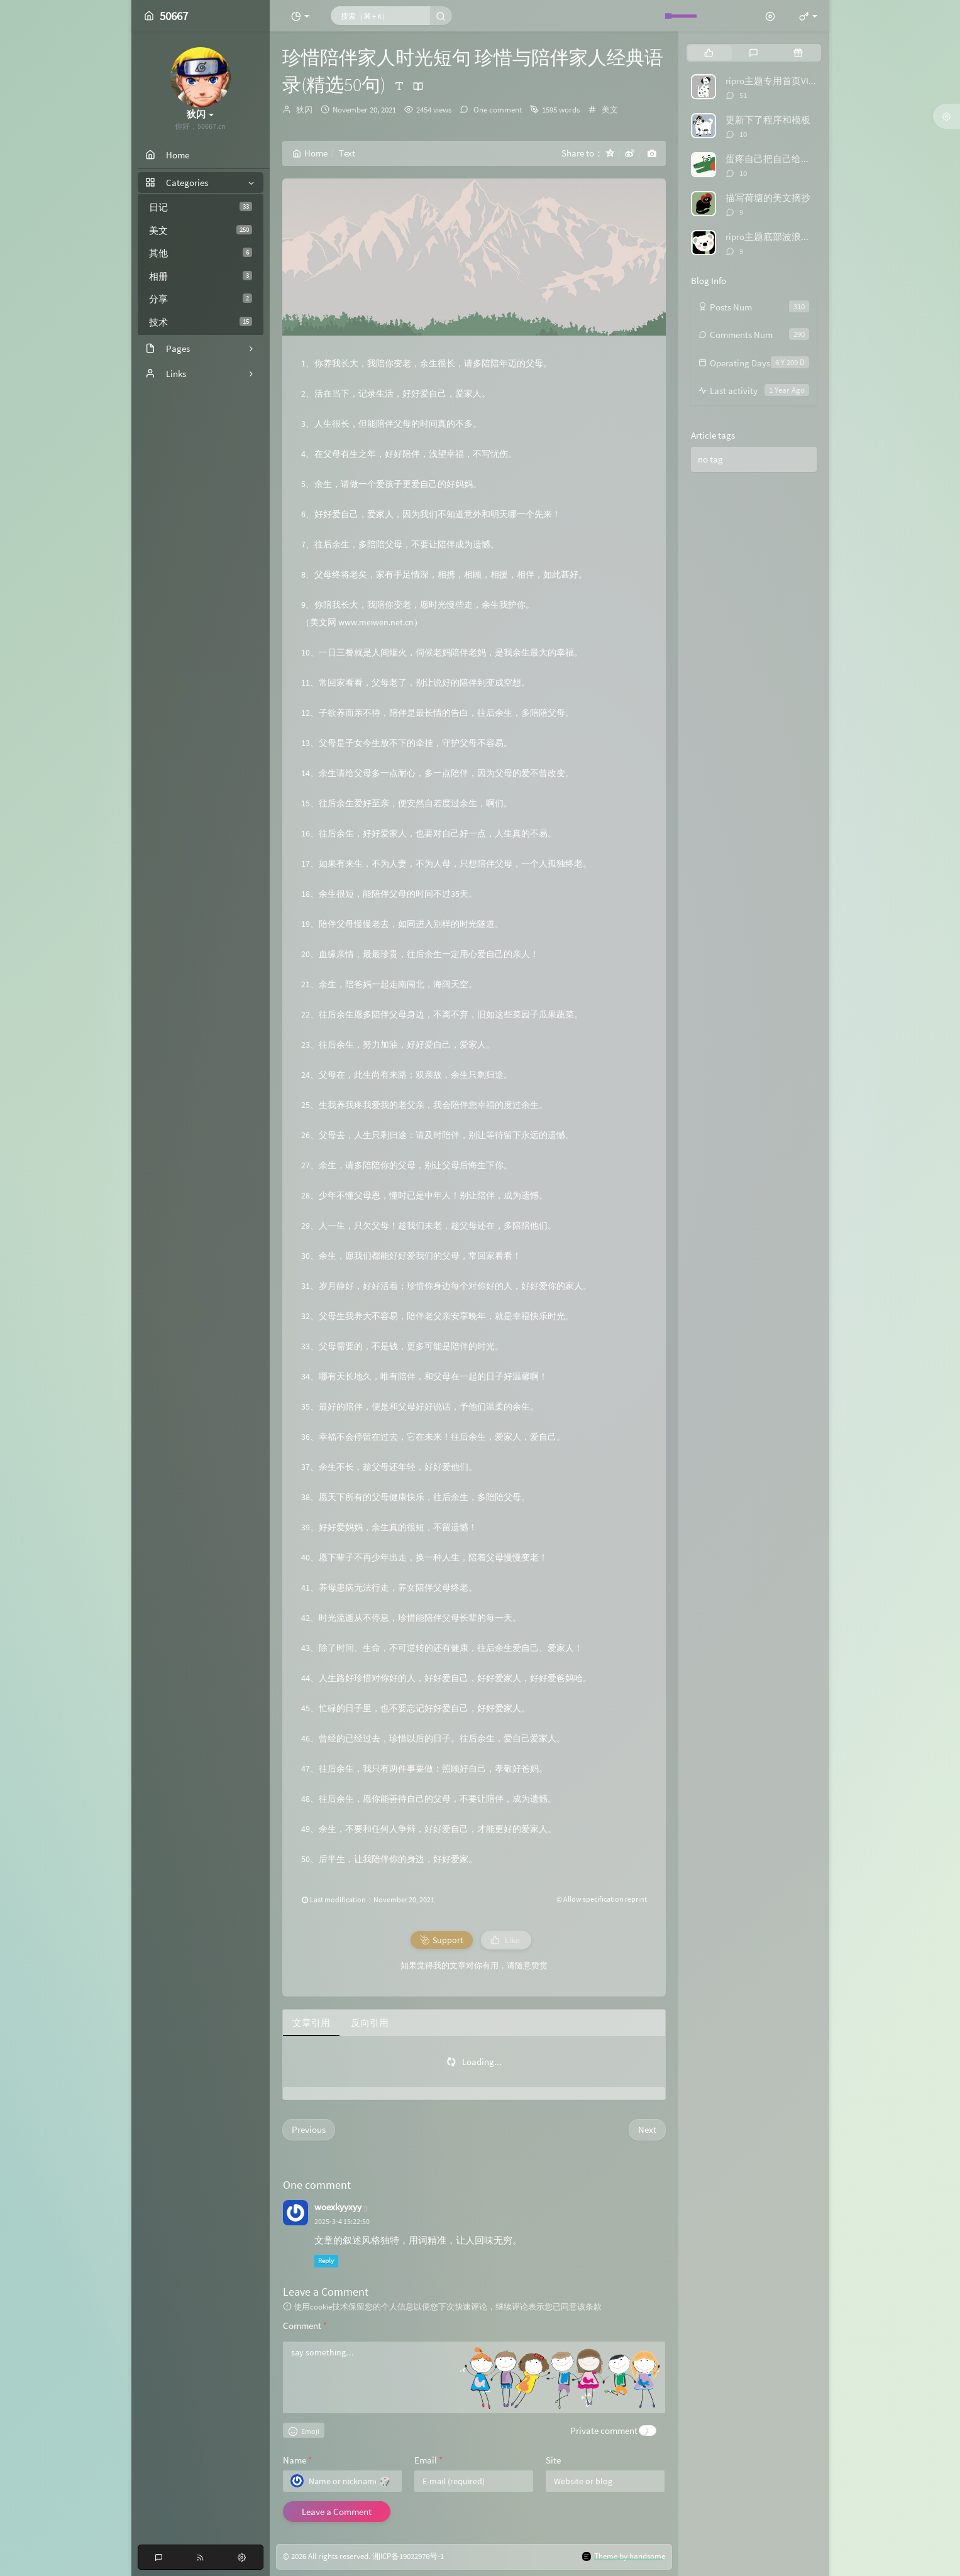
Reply (326, 2261)
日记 (200, 207)
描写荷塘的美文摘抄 (768, 198)
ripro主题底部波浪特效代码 (782, 237)
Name (297, 2460)
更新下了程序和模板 (768, 120)
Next (647, 2129)
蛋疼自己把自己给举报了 (777, 159)
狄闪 (304, 109)
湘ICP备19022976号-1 (408, 2556)
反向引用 (370, 2023)
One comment (497, 109)
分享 (200, 299)
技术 (200, 322)
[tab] (709, 53)
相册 (200, 276)
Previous (309, 2129)
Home (310, 153)
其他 (200, 253)
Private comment (603, 2430)
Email (428, 2460)
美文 (200, 230)
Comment (305, 2326)
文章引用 (311, 2023)
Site (553, 2460)
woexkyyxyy (337, 2207)
